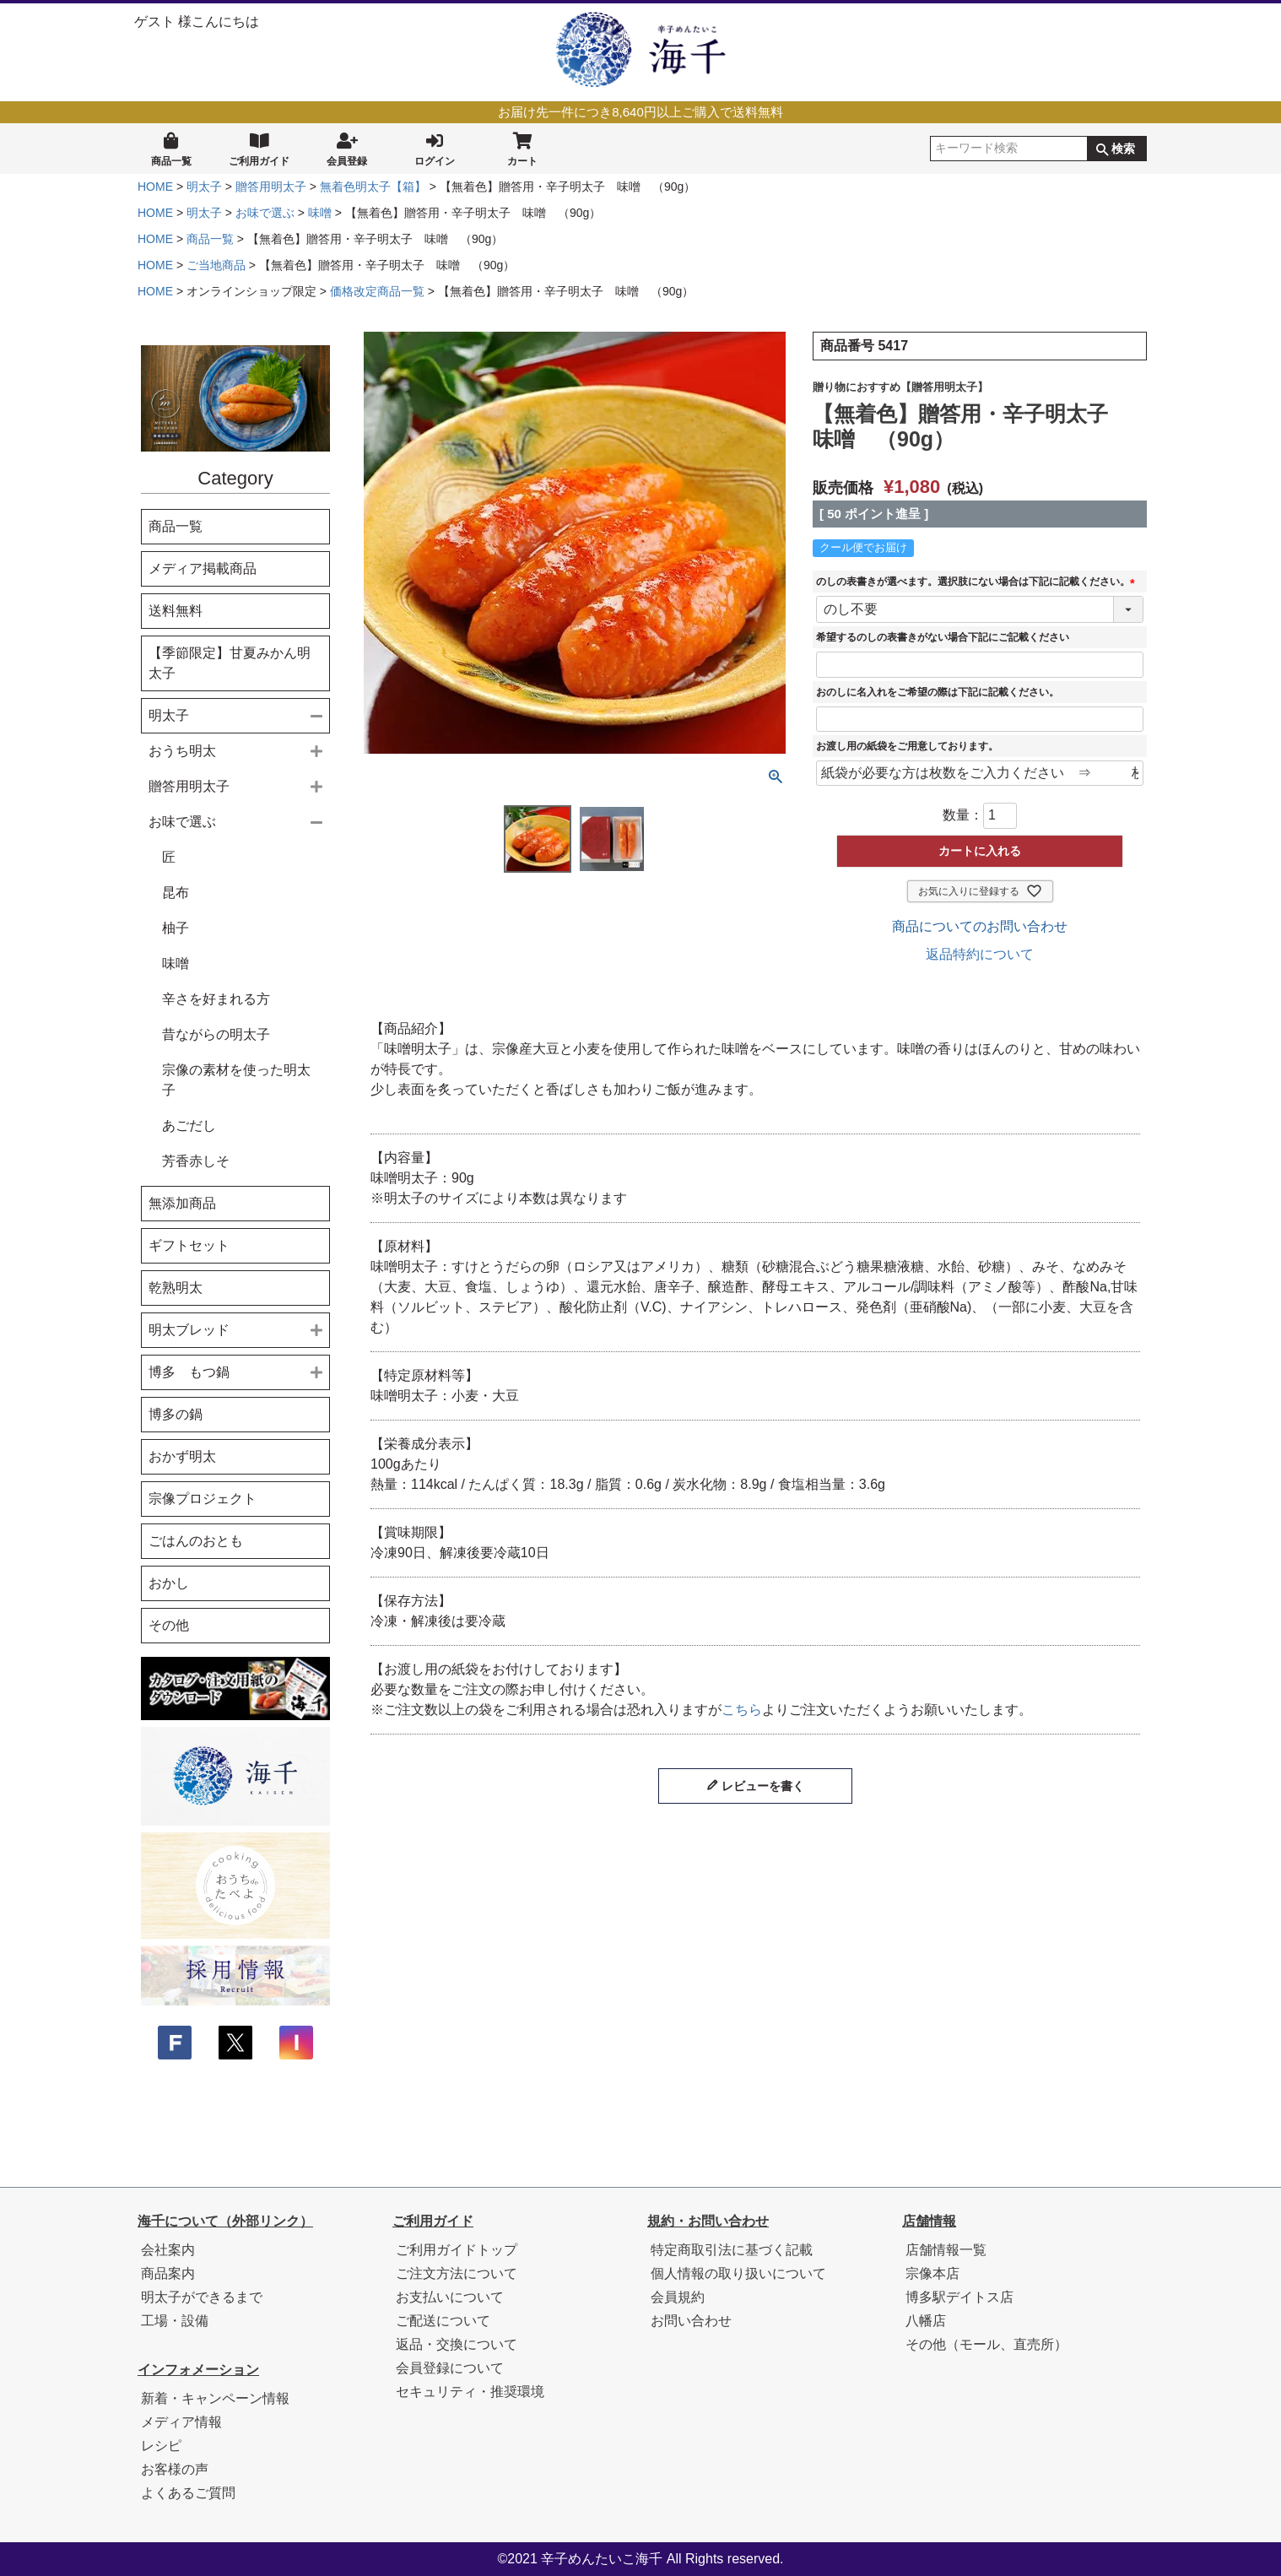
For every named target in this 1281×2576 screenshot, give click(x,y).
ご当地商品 (216, 265)
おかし (169, 1583)
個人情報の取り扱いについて (738, 2273)
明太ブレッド (189, 1330)
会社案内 (168, 2250)
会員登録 (347, 147)
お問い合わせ (691, 2321)
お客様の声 (174, 2469)
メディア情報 (181, 2422)
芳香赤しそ (196, 1161)
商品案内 (168, 2273)
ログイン (434, 147)
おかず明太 (182, 1456)
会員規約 (678, 2297)
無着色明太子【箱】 (373, 186)
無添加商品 (182, 1203)
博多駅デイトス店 (959, 2297)
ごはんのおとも (196, 1541)
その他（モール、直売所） (986, 2344)
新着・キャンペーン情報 (215, 2398)
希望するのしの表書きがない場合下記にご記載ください (942, 637)
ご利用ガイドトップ (456, 2250)
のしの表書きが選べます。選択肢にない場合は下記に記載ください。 (978, 581)
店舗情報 (929, 2221)
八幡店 (925, 2321)
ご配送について (443, 2321)
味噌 (320, 212)
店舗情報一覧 (945, 2250)
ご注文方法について (456, 2273)
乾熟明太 (176, 1287)
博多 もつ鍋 (189, 1372)
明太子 (204, 186)
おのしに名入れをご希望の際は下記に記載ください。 (937, 692)
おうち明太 (182, 751)
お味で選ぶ (265, 212)
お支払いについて (450, 2297)
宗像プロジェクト (203, 1498)
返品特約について (980, 954)
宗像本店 (932, 2273)
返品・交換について (456, 2344)
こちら (742, 1709)
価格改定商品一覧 (377, 291)
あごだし (189, 1125)
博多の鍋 (176, 1414)
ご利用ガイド (259, 147)
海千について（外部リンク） (225, 2221)
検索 (1123, 148)
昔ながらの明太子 (216, 1034)
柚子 (175, 928)
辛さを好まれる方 (216, 999)
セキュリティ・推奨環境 (470, 2391)
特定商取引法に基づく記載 (732, 2250)
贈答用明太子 (270, 186)
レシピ (161, 2445)
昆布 (175, 892)
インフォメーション (198, 2369)
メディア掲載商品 (203, 568)
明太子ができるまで (201, 2297)
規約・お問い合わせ (708, 2221)
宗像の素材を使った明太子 (236, 1080)
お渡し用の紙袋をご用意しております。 (907, 746)
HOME (155, 186)
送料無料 (176, 610)
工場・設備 (174, 2321)
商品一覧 (171, 147)
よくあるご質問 (188, 2493)
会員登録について (450, 2368)
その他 (169, 1625)
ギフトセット (189, 1245)
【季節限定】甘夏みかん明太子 (230, 663)
